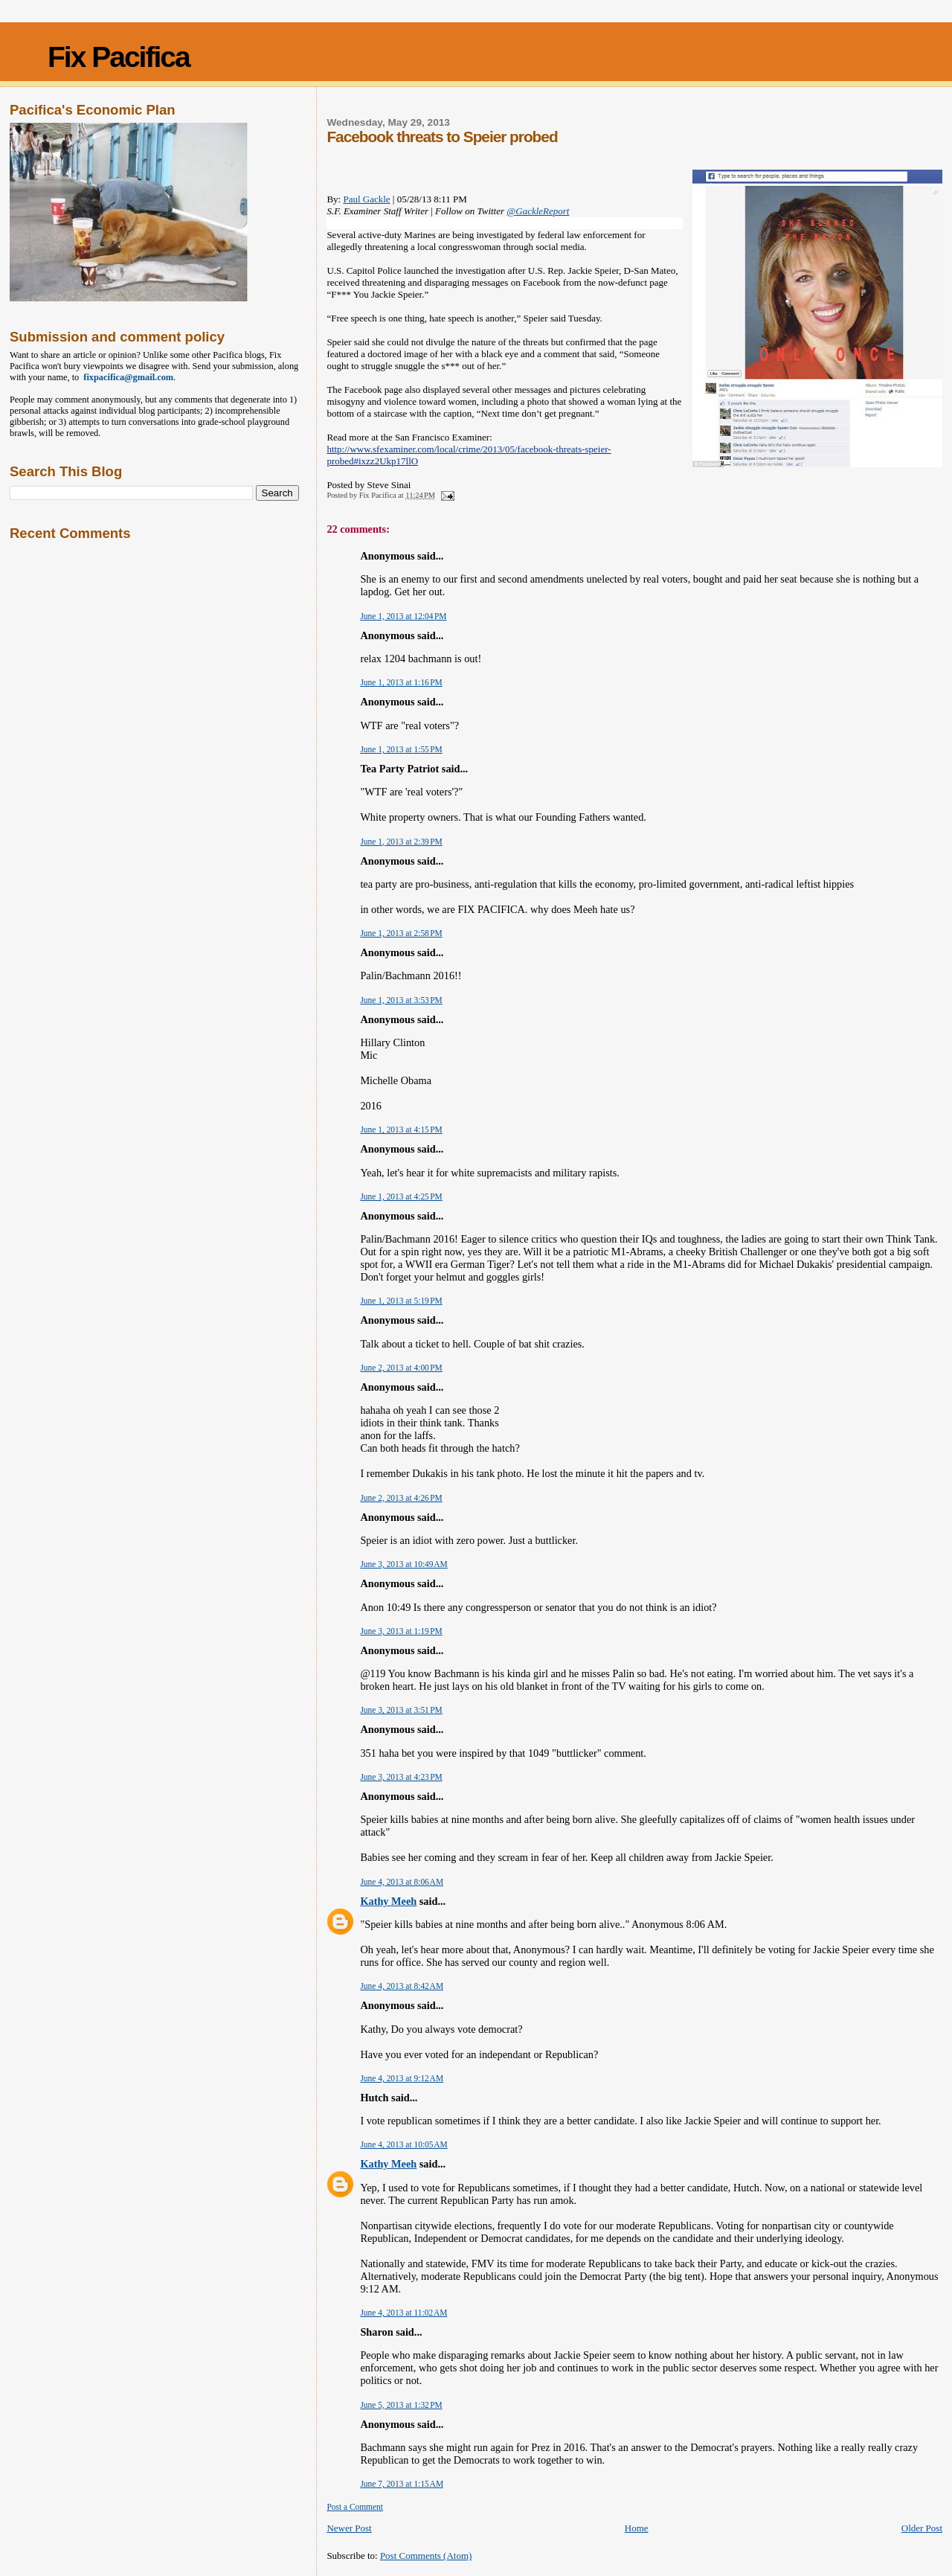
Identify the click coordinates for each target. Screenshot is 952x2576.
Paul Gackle (366, 199)
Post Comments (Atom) (426, 2555)
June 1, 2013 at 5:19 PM (401, 1300)
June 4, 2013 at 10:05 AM (403, 2144)
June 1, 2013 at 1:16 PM (401, 682)
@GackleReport (537, 211)
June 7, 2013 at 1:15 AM (401, 2483)
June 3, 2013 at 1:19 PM (401, 1631)
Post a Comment (355, 2506)
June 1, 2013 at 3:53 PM (401, 1000)
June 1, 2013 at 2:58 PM (401, 933)
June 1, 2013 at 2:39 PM (401, 841)
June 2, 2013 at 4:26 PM (401, 1497)
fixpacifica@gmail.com (126, 377)
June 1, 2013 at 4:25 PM (401, 1196)
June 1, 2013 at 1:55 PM (401, 749)
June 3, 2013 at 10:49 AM (403, 1564)
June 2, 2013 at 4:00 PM (401, 1367)
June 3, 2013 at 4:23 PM (401, 1776)
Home (637, 2528)
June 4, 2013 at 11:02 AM (403, 2312)
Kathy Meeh (388, 1901)
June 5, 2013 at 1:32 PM (401, 2404)
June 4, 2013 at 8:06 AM (401, 1881)
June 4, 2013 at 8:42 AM (401, 1985)
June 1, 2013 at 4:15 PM (401, 1129)
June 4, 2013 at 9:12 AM (401, 2078)
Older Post (921, 2528)
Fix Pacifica (119, 57)
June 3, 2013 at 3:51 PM (401, 1709)
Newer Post (349, 2528)
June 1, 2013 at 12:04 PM (403, 616)
